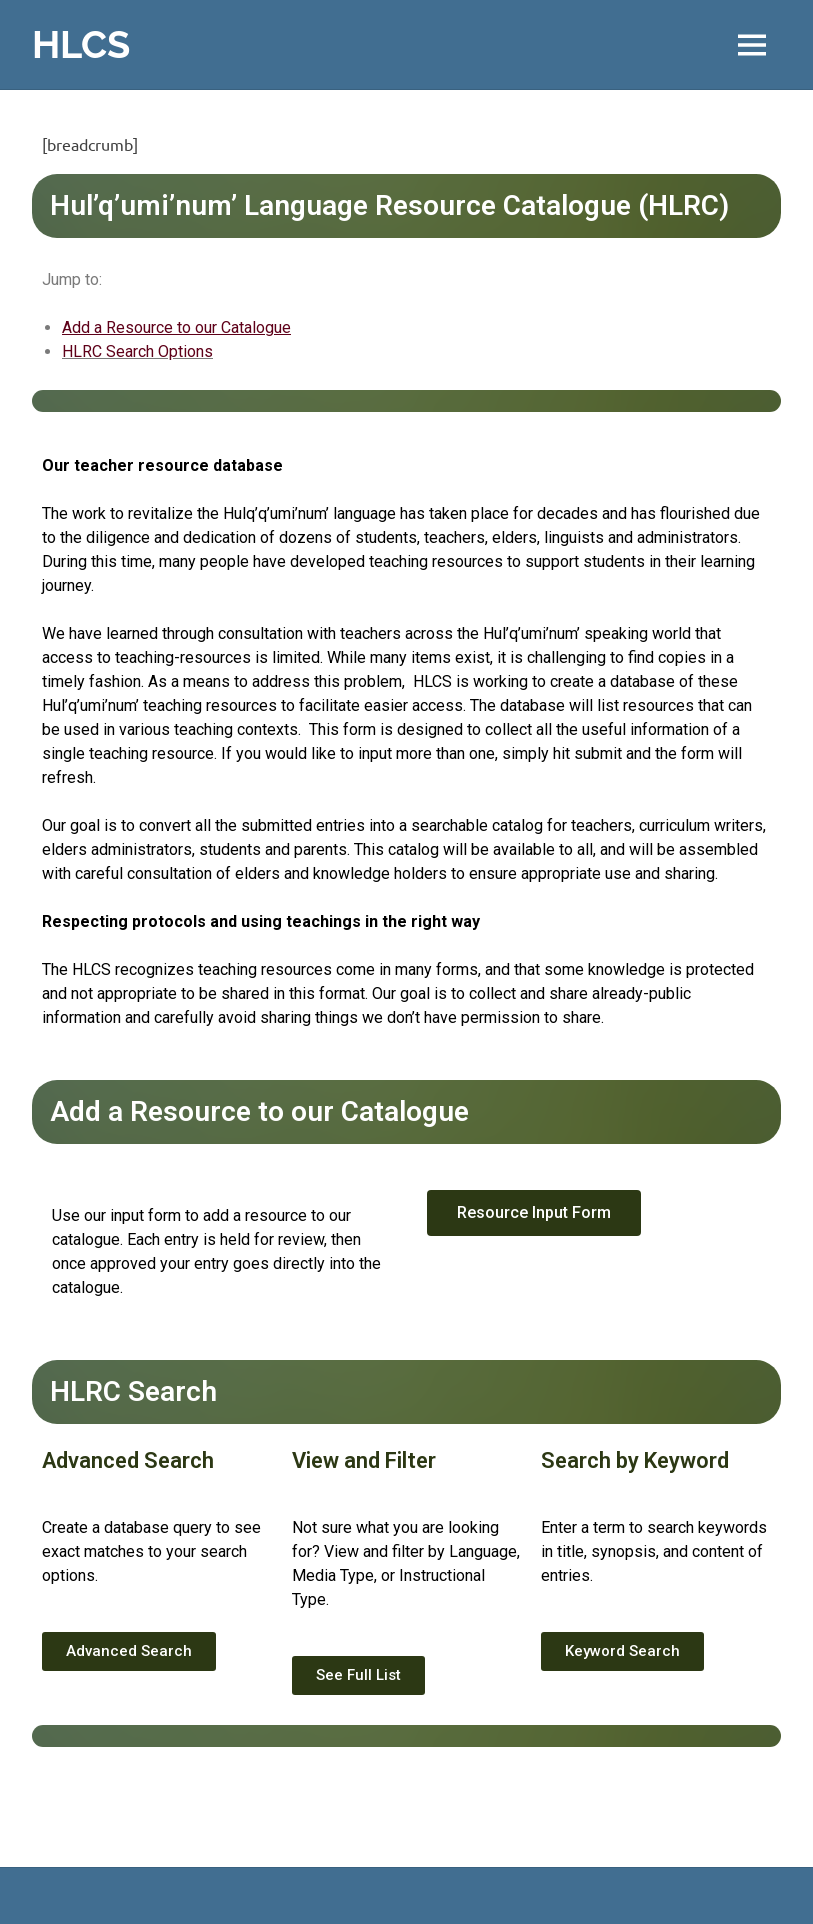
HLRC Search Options (137, 351)
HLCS (81, 44)
